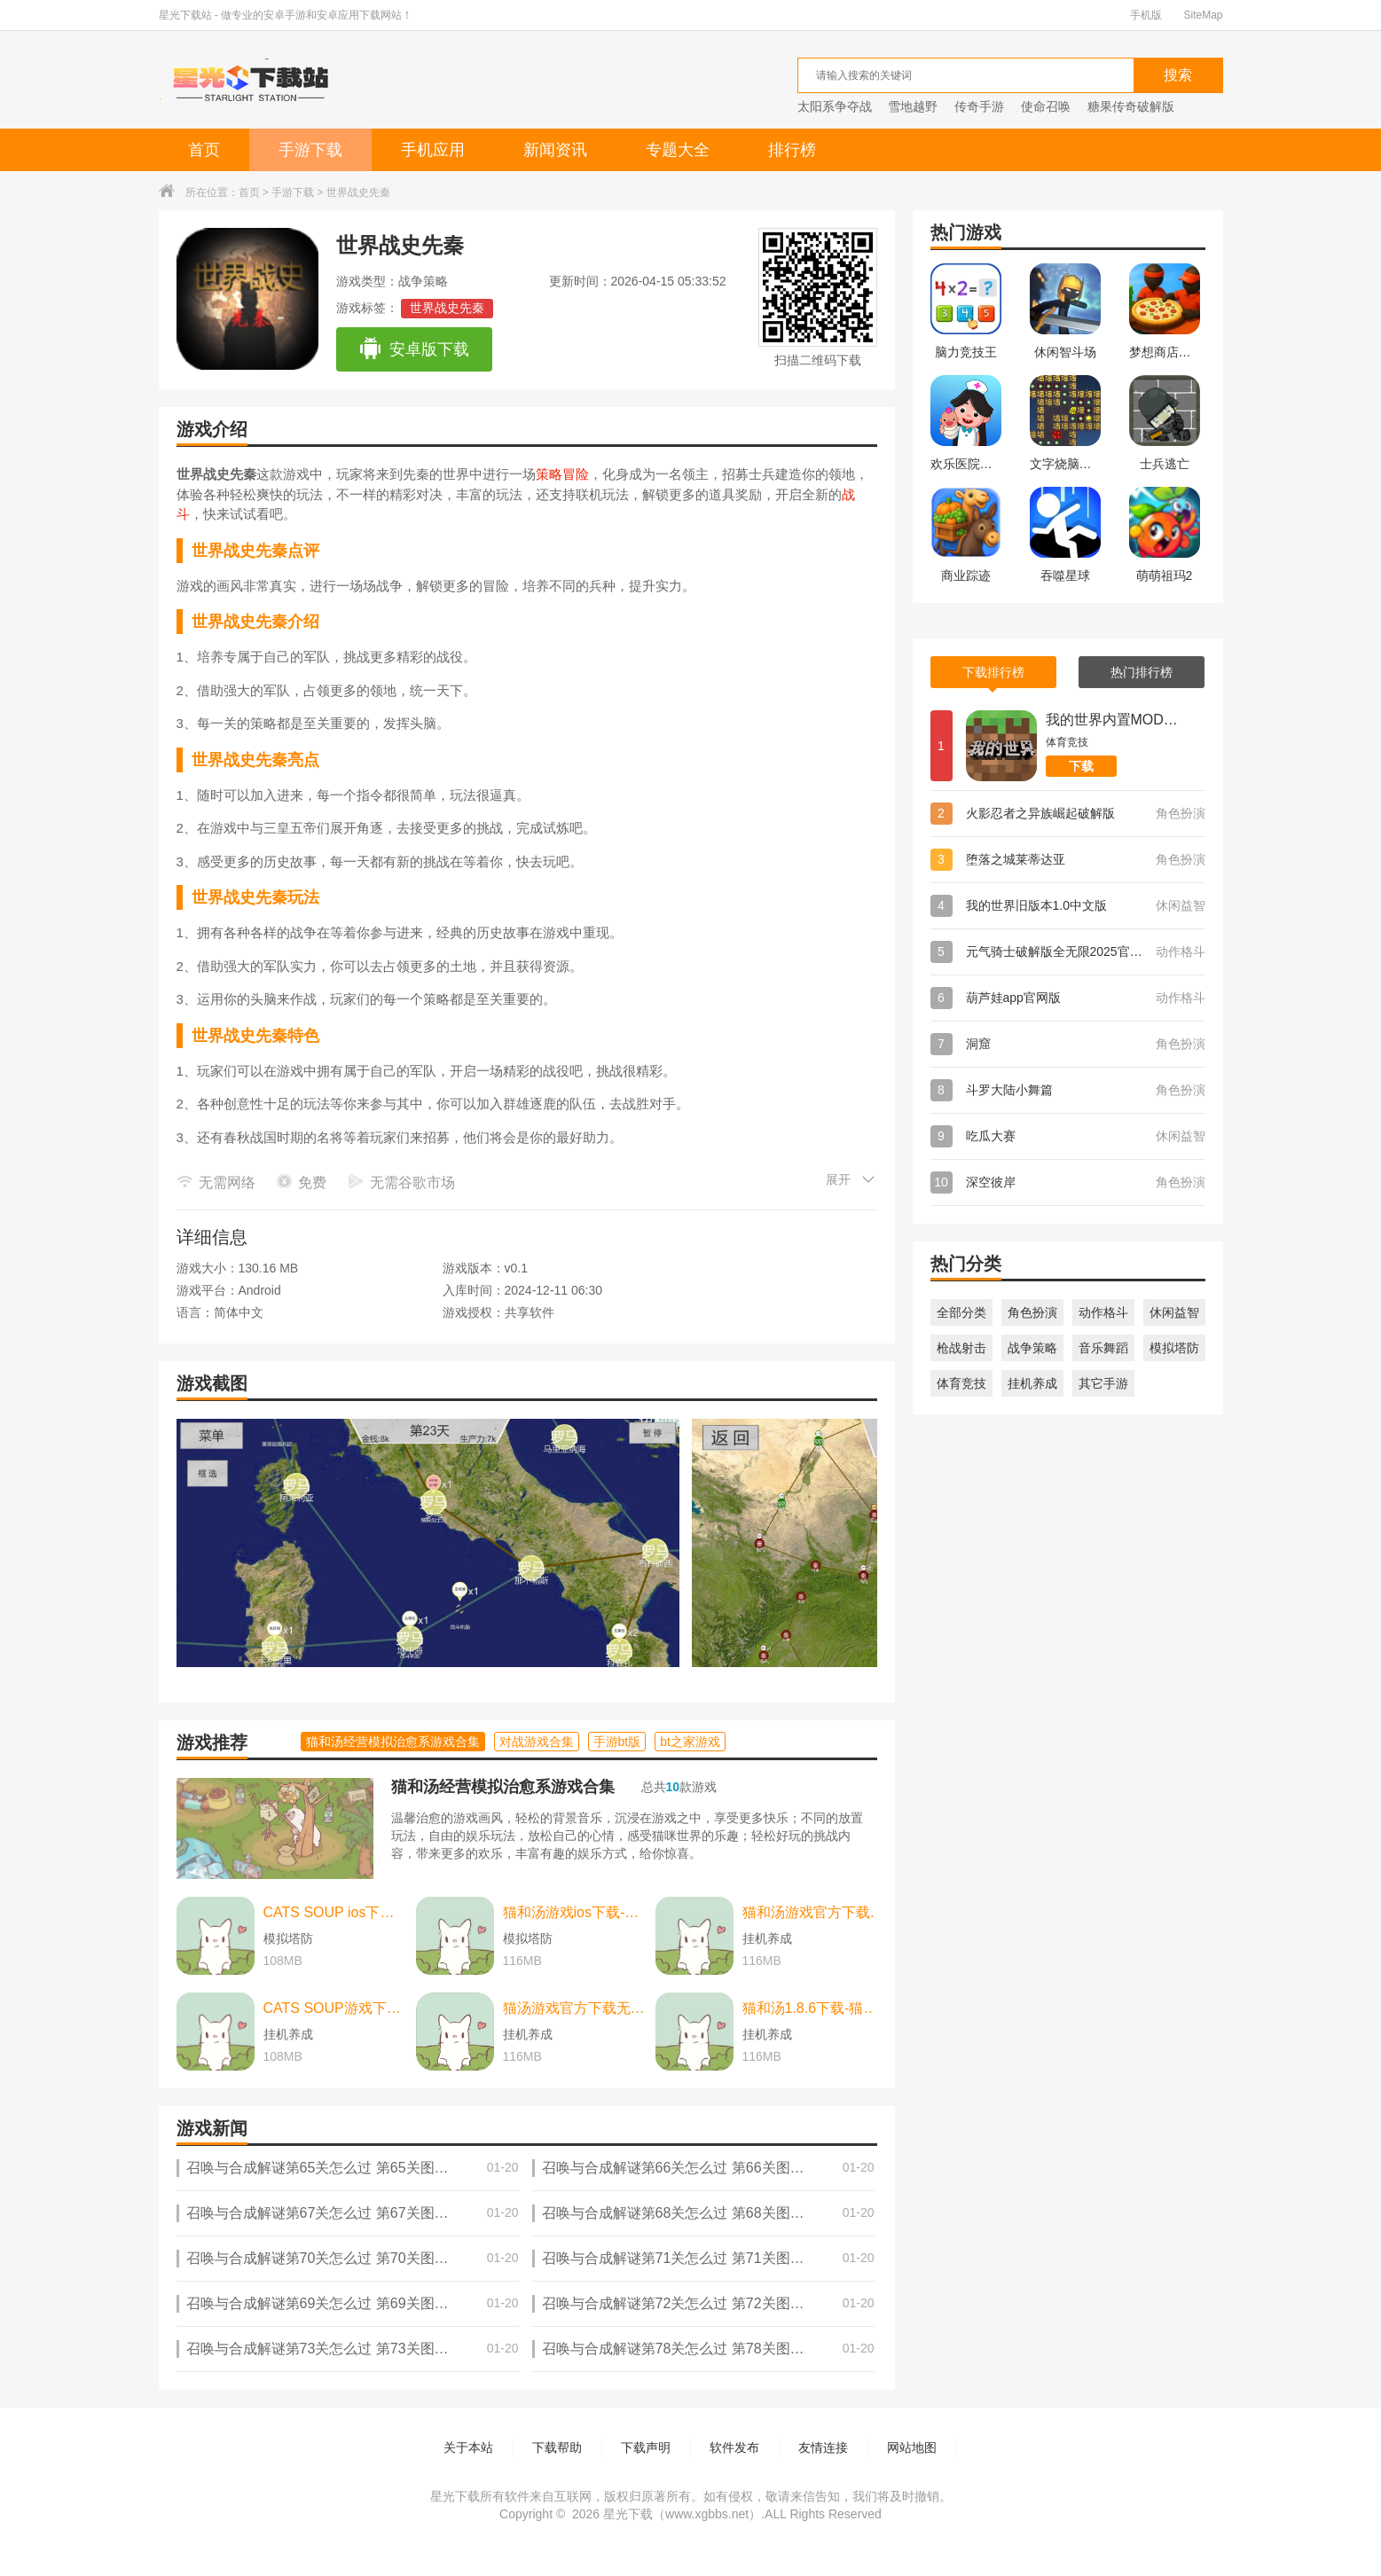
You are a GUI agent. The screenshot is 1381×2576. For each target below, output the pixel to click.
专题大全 (678, 150)
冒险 (575, 474)
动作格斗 (1103, 1312)
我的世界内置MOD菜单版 (1112, 719)
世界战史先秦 (447, 308)
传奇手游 (979, 106)
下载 (1081, 766)
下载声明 (646, 2447)
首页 (204, 150)
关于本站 (468, 2447)
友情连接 (823, 2447)
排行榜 (792, 150)
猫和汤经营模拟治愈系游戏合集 (503, 1787)
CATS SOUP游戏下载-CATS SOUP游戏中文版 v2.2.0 (335, 2008)
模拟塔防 (1174, 1348)
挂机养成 (1032, 1383)
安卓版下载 (413, 349)
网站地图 (912, 2447)
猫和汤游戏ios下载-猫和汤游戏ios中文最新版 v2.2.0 (575, 1912)
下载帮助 (557, 2447)
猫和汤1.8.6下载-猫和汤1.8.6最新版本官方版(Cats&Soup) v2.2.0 (814, 2008)
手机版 (1146, 15)
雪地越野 (913, 106)
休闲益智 (1174, 1312)
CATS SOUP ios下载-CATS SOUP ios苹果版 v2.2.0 (335, 1912)
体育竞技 (961, 1383)
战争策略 (1032, 1348)
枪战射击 (961, 1348)
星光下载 (628, 2514)
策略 (549, 474)
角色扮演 (1032, 1312)
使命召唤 (1046, 106)
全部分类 (961, 1312)
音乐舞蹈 (1103, 1348)
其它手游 (1103, 1383)
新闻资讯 (555, 150)
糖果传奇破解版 (1130, 106)
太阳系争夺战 (834, 106)
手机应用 (433, 150)
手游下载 (310, 150)
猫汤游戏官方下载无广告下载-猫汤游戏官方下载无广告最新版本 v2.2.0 (575, 2008)
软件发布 (734, 2447)
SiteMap (1202, 15)
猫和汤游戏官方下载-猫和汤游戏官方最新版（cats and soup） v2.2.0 (814, 1912)
